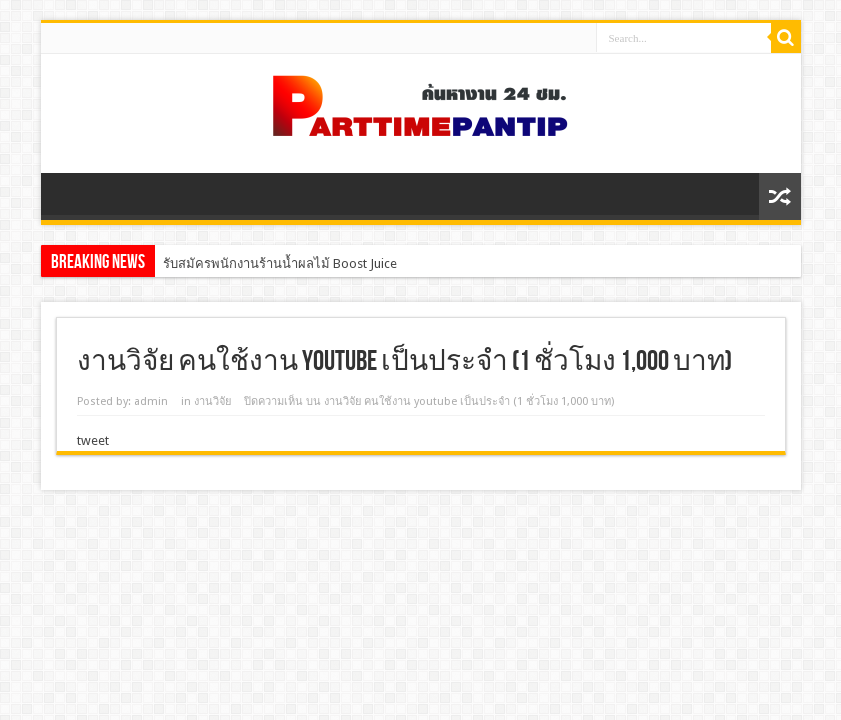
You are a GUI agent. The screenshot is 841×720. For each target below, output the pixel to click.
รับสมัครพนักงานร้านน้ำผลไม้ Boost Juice (280, 263)
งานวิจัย (212, 401)
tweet (93, 440)
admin (151, 401)
